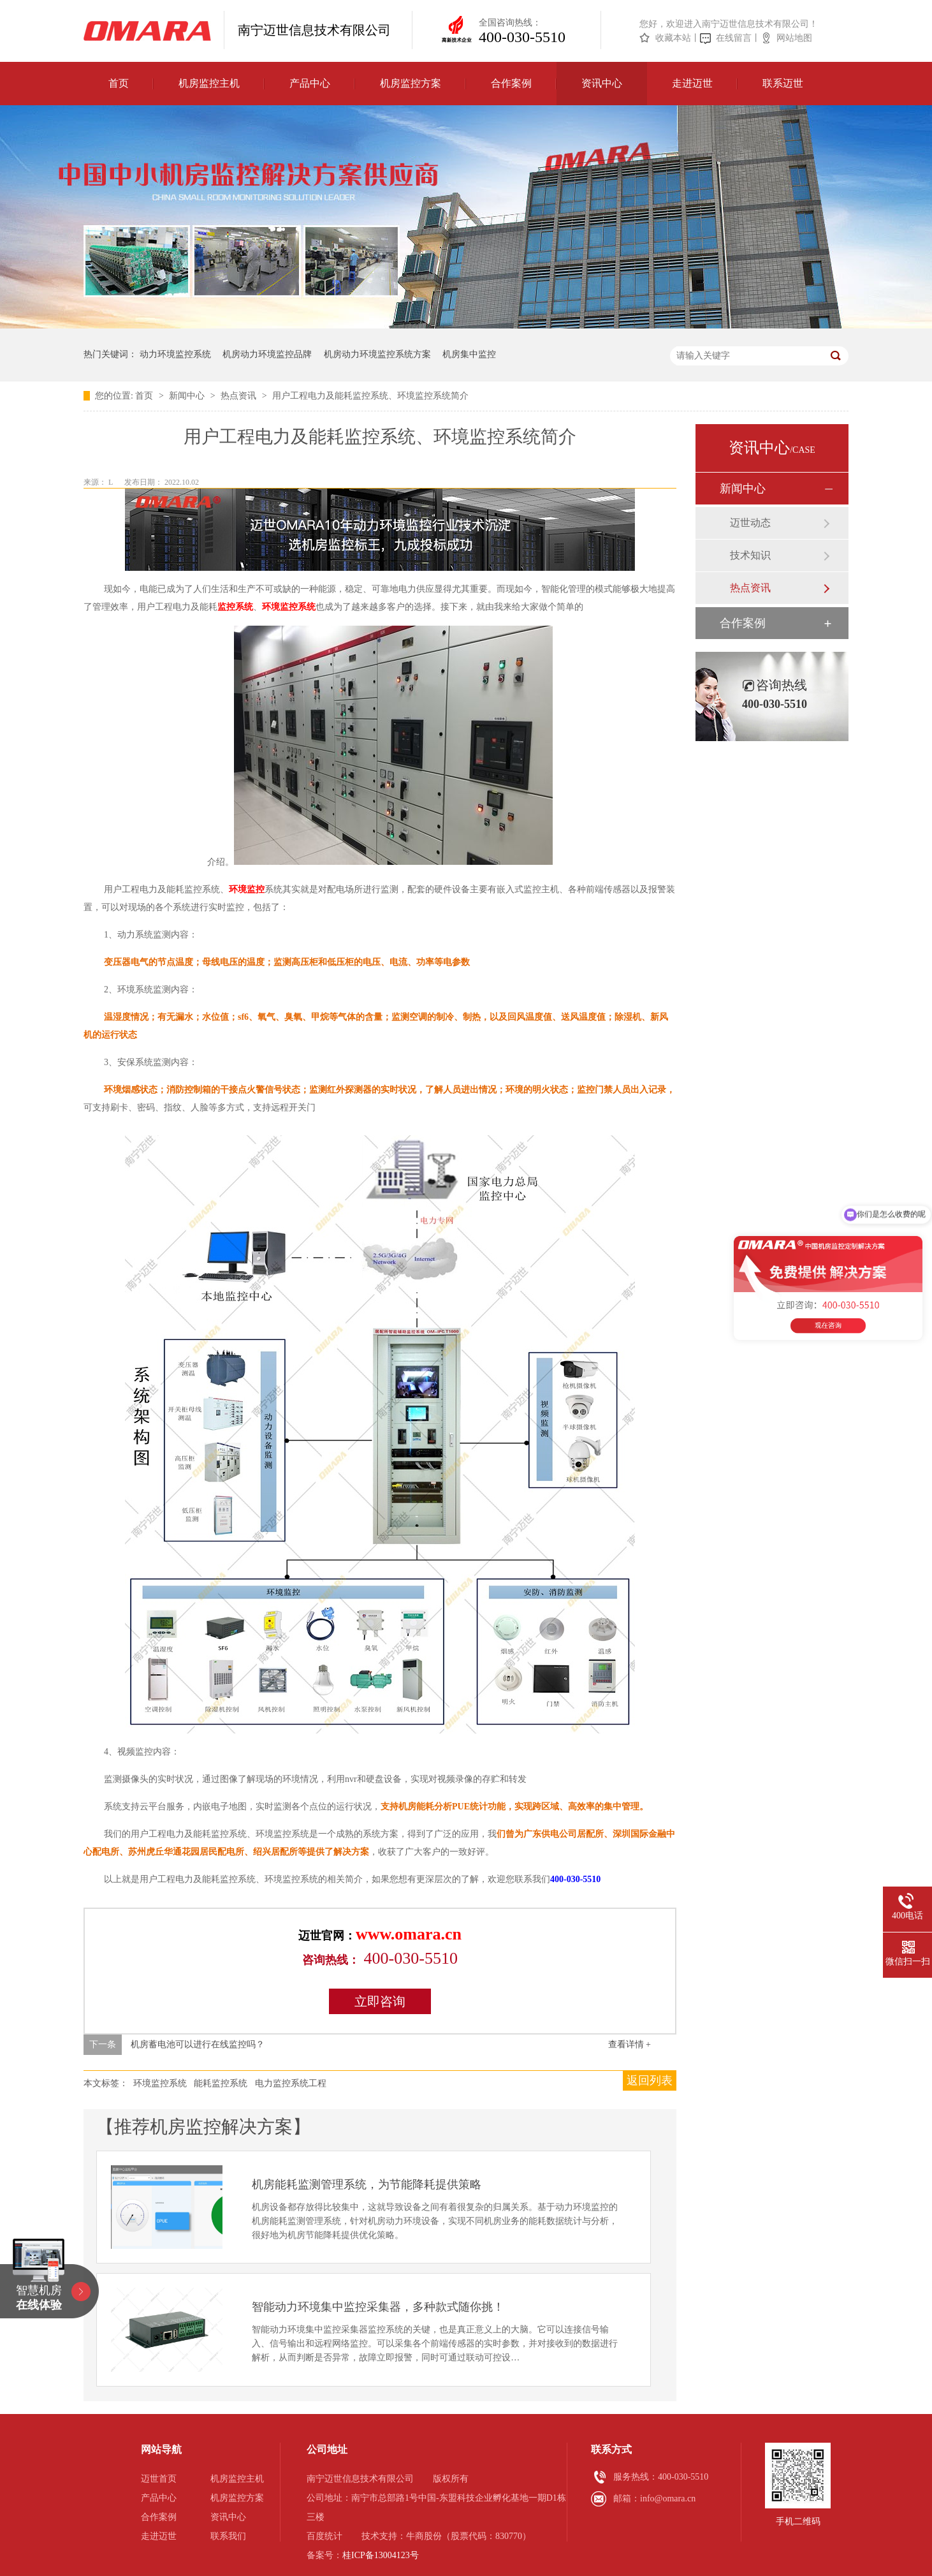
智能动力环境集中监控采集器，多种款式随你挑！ (378, 2306)
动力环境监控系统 (175, 354)
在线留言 (734, 38)
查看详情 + (629, 2044)
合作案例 (511, 83)
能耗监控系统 (220, 2083)
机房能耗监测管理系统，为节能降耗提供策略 (366, 2184)
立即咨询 (379, 2001)
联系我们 (228, 2536)
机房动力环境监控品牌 (267, 354)
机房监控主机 (209, 83)
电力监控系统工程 (290, 2083)
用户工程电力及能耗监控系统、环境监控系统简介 (370, 396)
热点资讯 (240, 396)
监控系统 (235, 607)
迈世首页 (159, 2479)
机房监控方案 (410, 83)
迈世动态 (750, 522)
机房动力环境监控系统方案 (377, 354)
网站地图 (794, 38)
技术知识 (750, 555)
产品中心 (309, 83)
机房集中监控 (469, 354)
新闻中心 (188, 396)
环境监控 (247, 889)
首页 (118, 83)
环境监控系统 (289, 607)
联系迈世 (782, 83)
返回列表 (650, 2080)
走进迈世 (692, 83)
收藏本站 (673, 38)
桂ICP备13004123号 (380, 2555)
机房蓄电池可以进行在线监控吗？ (198, 2044)
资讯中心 (601, 83)
